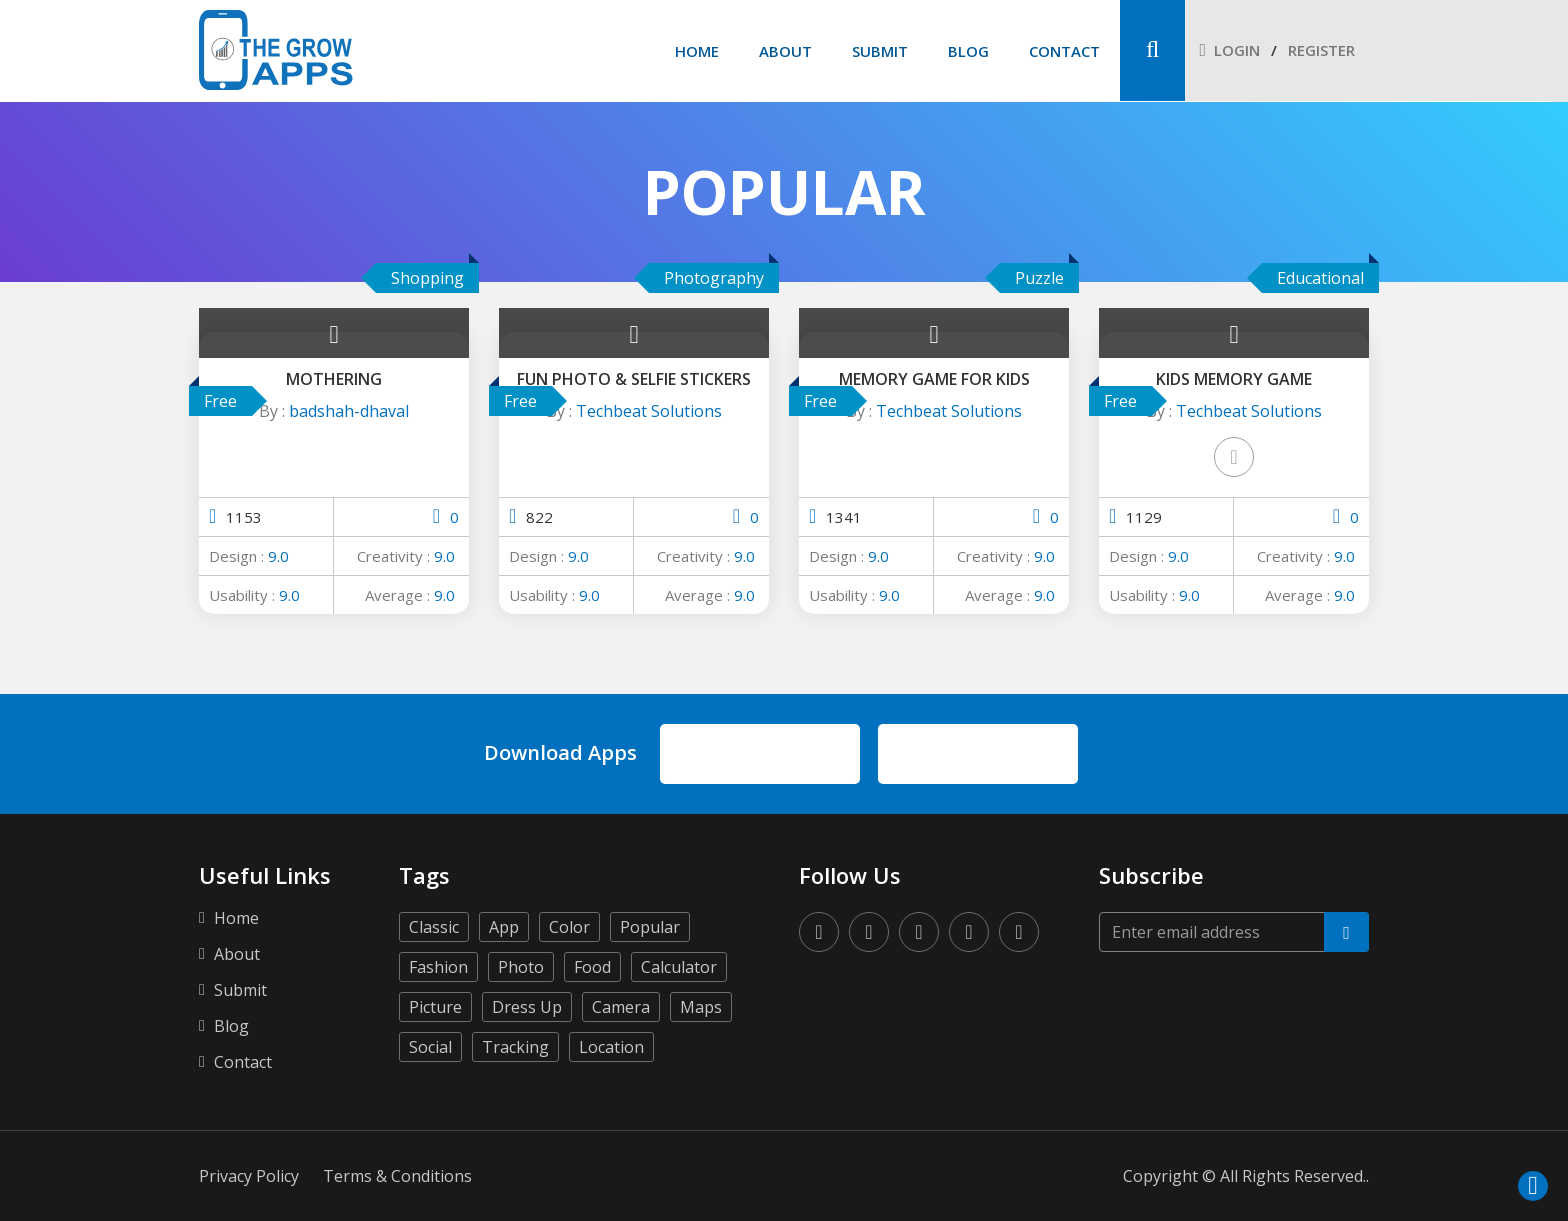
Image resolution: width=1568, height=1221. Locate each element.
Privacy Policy (249, 1176)
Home (697, 51)
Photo (521, 967)
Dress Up (527, 1007)
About (785, 51)
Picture (435, 1007)
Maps (701, 1007)
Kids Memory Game (1234, 379)
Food (592, 967)
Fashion (438, 967)
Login (1229, 50)
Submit (880, 51)
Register (1321, 50)
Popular (650, 927)
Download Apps (560, 753)
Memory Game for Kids (934, 379)
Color (569, 927)
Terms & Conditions (397, 1176)
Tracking (515, 1047)
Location (611, 1047)
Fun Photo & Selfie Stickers (634, 379)
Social (430, 1047)
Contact (1064, 51)
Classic (434, 927)
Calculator (679, 967)
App (504, 927)
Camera (621, 1007)
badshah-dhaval (349, 411)
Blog (968, 51)
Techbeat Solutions (649, 411)
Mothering (334, 379)
